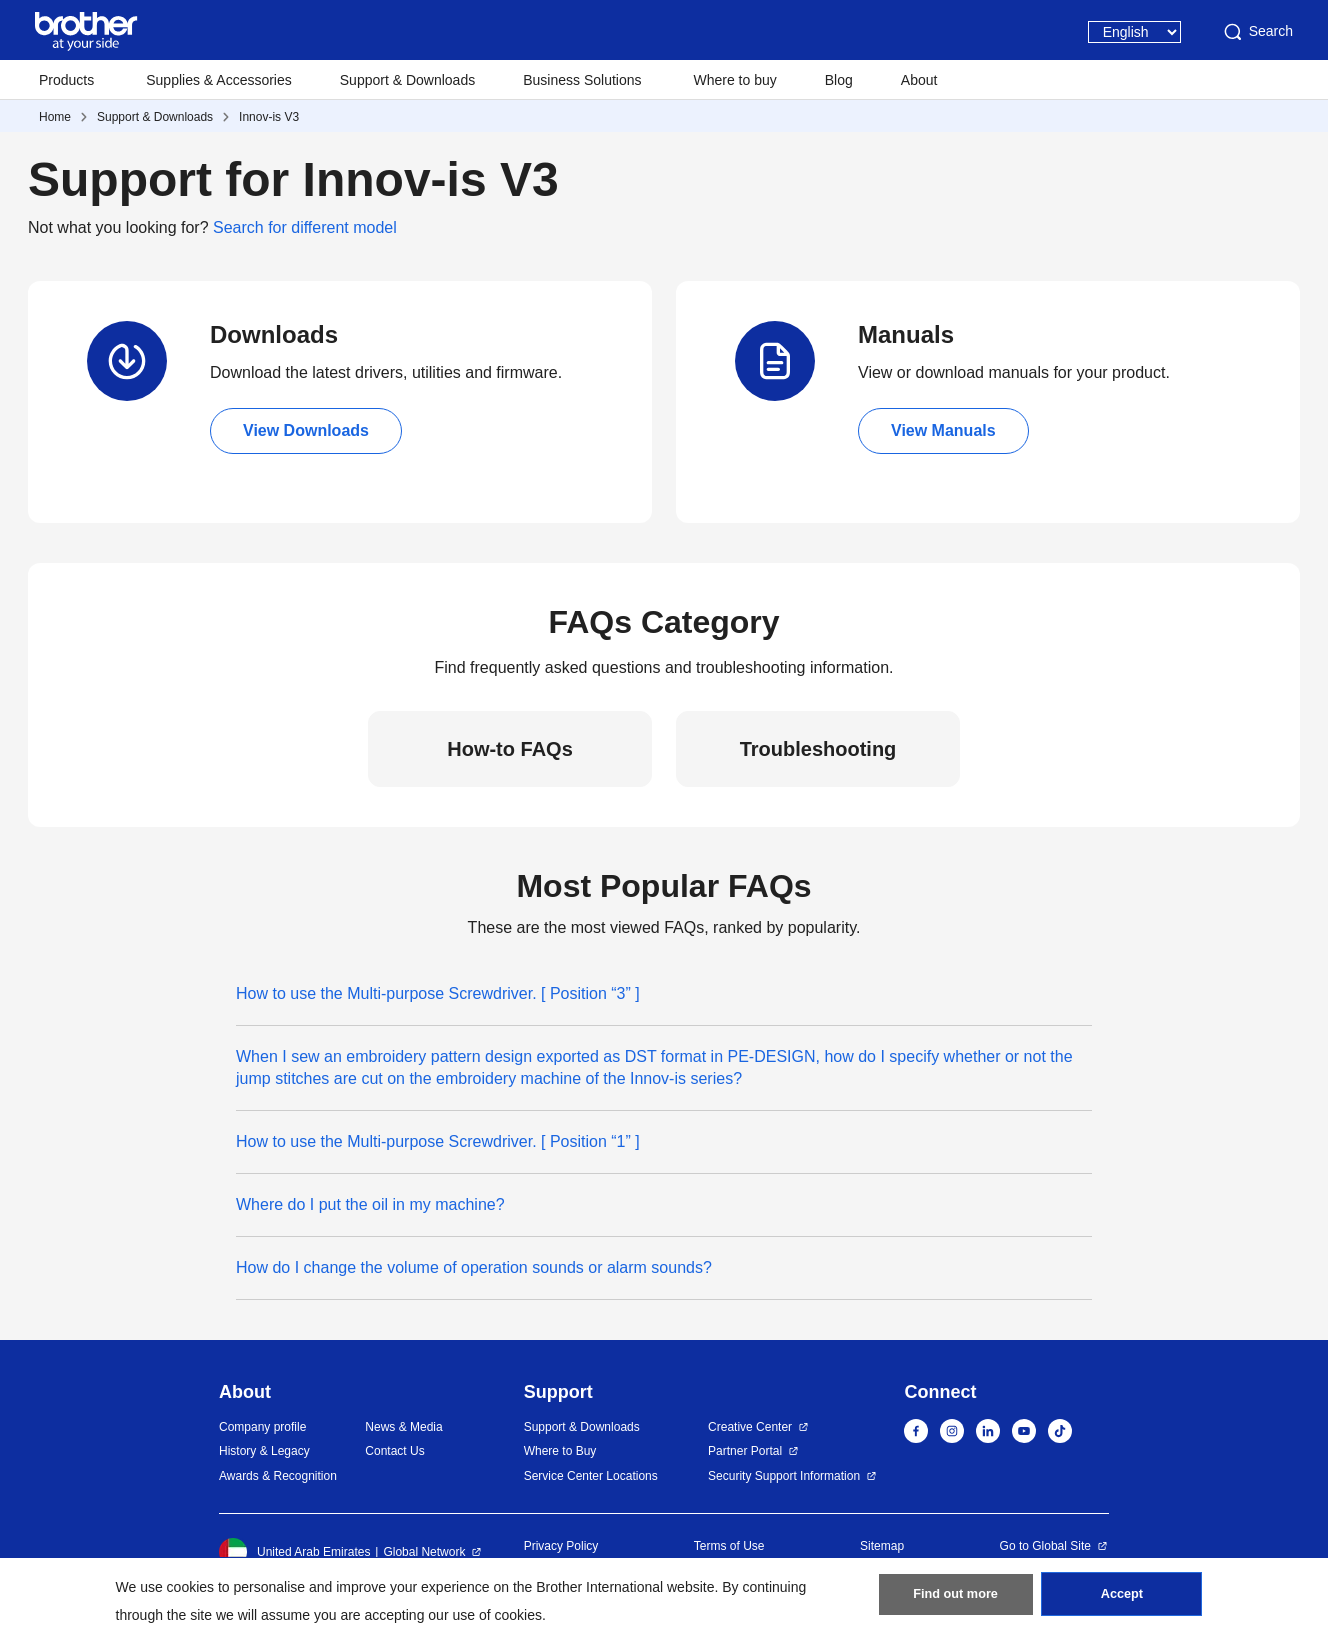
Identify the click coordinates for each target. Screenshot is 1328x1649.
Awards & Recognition (278, 1476)
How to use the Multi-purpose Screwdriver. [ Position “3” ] (438, 993)
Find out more (956, 1600)
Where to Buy (560, 1451)
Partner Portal (745, 1451)
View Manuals (943, 430)
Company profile (262, 1427)
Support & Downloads (407, 80)
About (919, 80)
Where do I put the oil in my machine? (370, 1204)
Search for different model (305, 227)
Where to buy (735, 80)
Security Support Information (784, 1476)
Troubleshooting (818, 749)
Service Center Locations (591, 1476)
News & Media (403, 1427)
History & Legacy (264, 1451)
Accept (1122, 1600)
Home (55, 117)
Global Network (424, 1552)
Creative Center (750, 1427)
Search (1257, 32)
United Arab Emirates (294, 1552)
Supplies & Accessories (219, 80)
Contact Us (394, 1451)
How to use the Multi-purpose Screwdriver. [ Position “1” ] (438, 1141)
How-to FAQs (510, 749)
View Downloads (306, 430)
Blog (839, 80)
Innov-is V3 (269, 117)
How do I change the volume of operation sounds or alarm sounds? (474, 1267)
